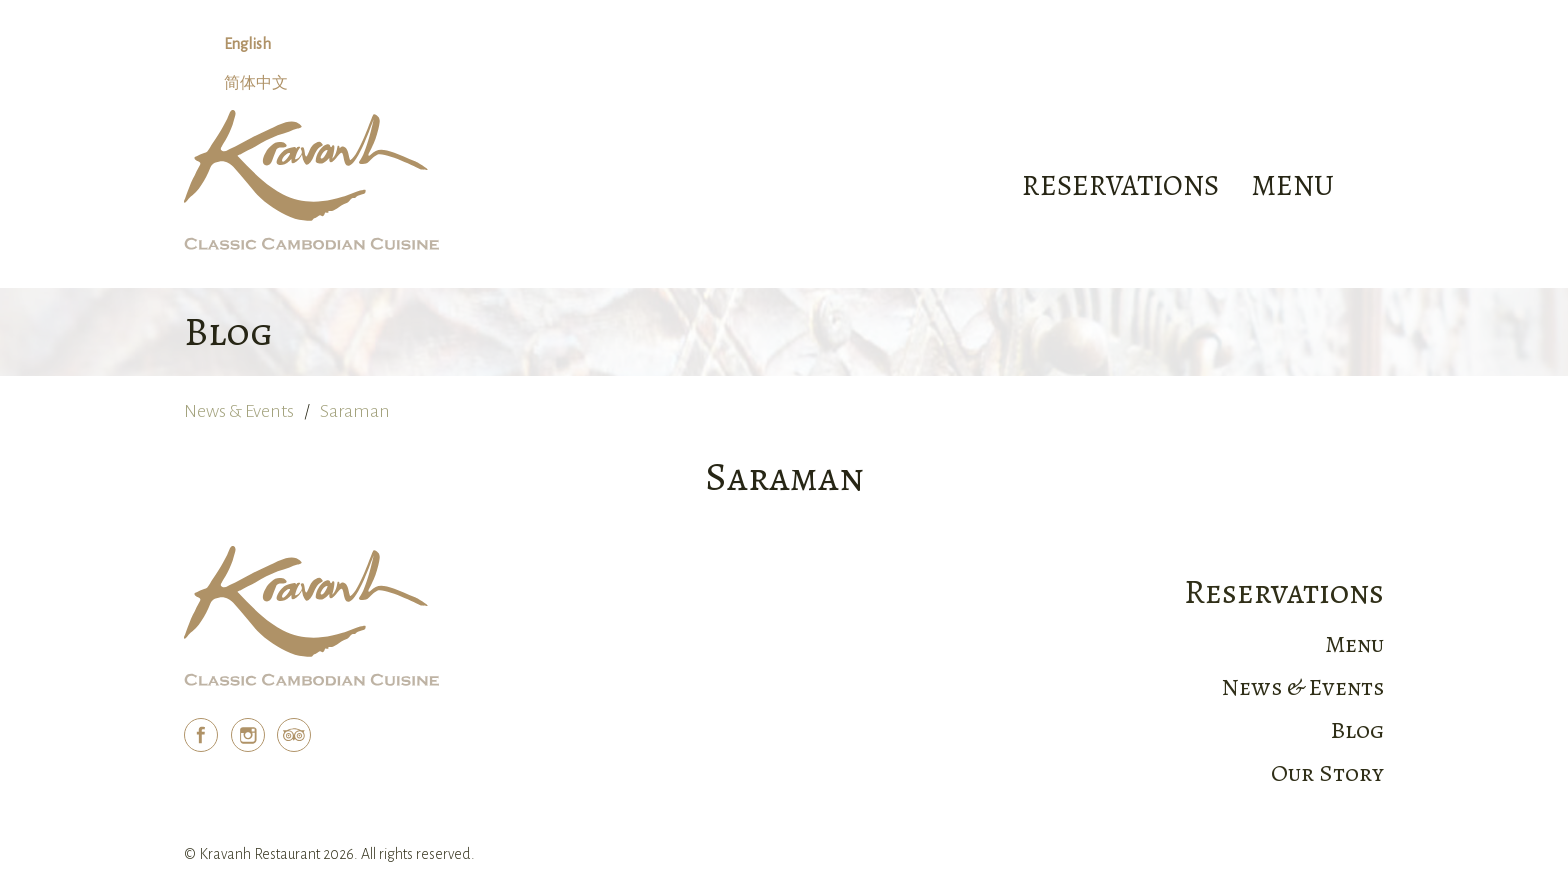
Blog (1357, 730)
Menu (1354, 644)
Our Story (1327, 773)
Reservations (1120, 185)
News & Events (239, 411)
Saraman (355, 411)
